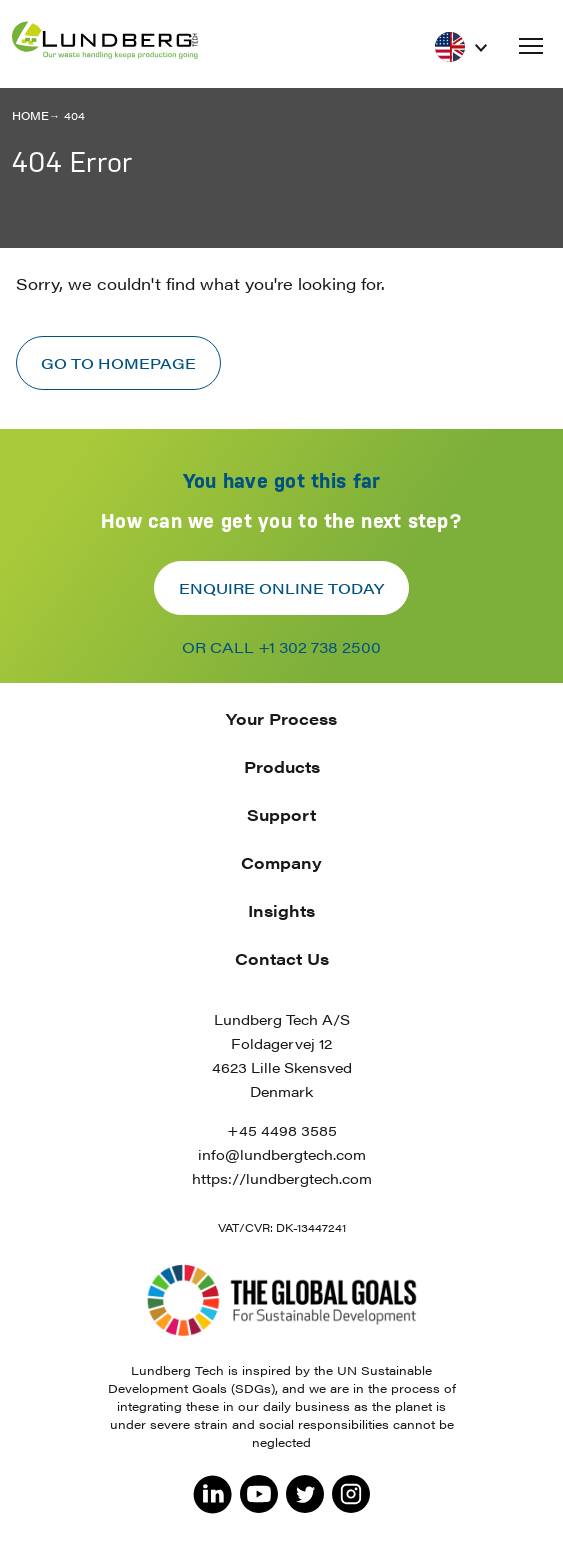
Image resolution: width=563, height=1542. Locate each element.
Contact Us (282, 958)
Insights (281, 910)
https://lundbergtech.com (282, 1178)
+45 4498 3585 (282, 1130)
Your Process (281, 718)
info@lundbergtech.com (282, 1154)
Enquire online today (281, 587)
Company (281, 862)
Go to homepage (118, 362)
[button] (531, 46)
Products (282, 766)
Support (281, 814)
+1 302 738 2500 (319, 646)
